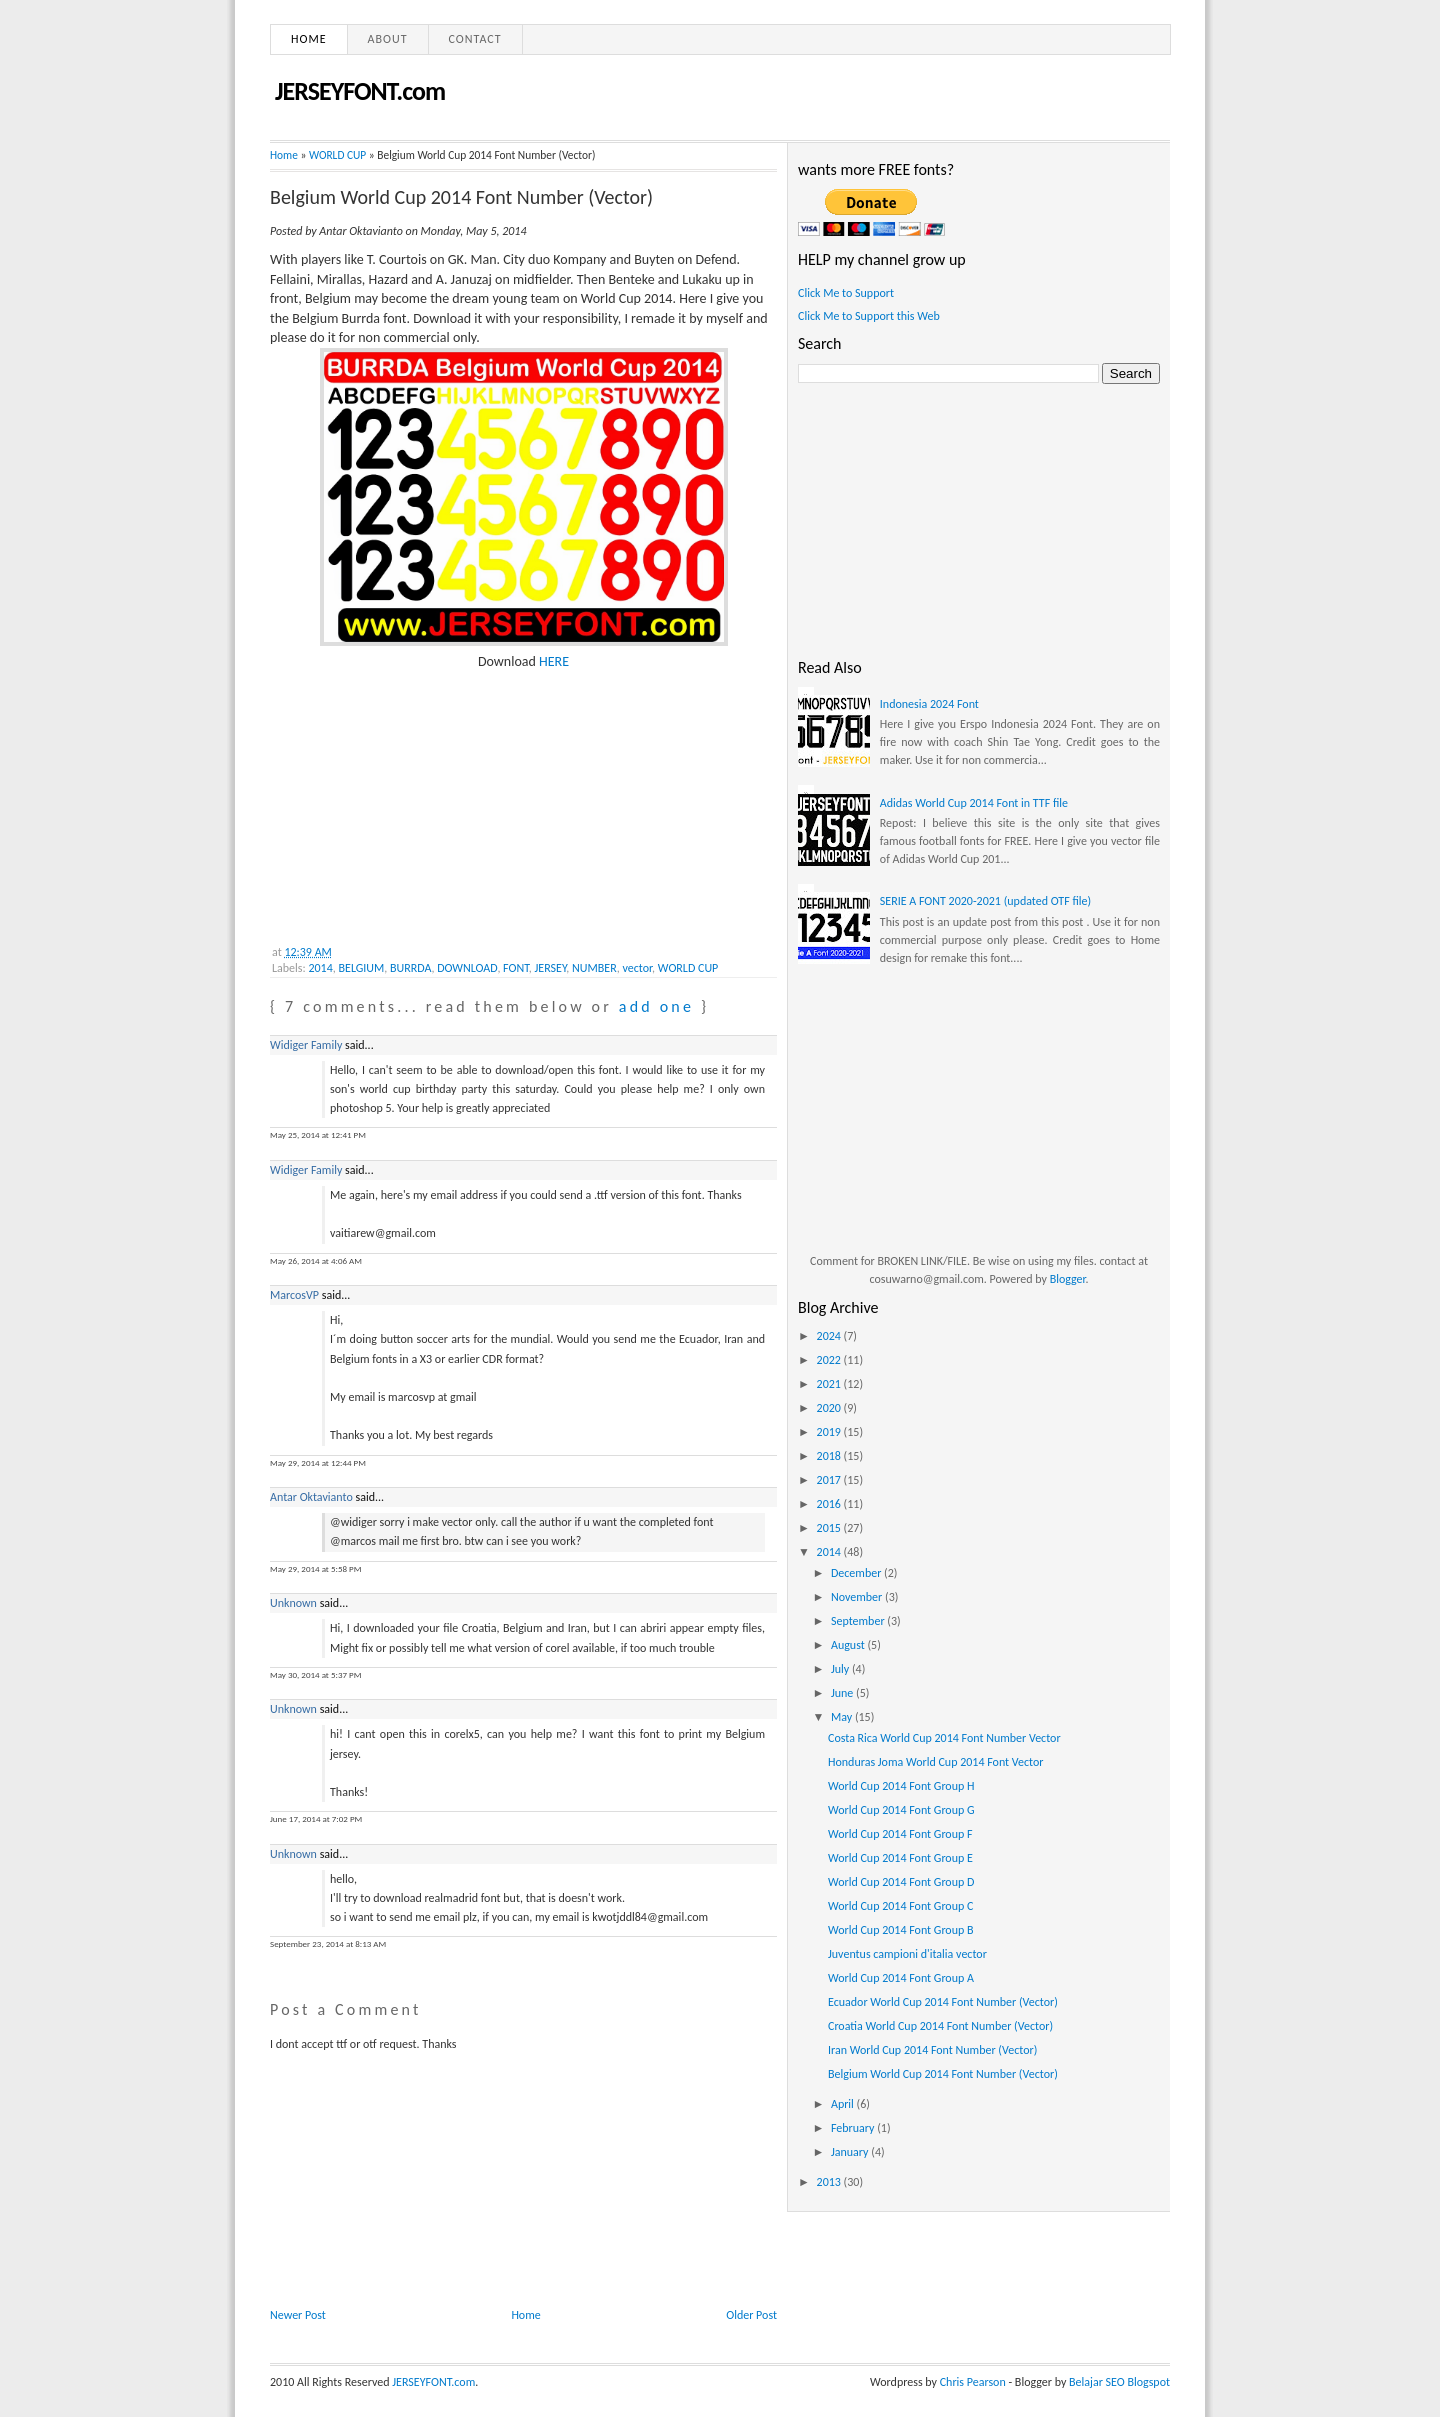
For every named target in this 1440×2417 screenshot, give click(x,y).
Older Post (751, 2315)
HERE (554, 661)
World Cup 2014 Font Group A (901, 1978)
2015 (830, 1528)
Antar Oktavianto (311, 1497)
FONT (516, 968)
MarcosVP (294, 1295)
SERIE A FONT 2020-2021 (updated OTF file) (985, 901)
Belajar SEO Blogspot (1119, 2382)
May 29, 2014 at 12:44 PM (318, 1462)
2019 (830, 1432)
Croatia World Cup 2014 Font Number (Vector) (940, 2026)
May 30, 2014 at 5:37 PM (315, 1674)
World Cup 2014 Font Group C (900, 1906)
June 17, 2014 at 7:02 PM (316, 1818)
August (849, 1645)
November (858, 1597)
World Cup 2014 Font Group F (900, 1834)
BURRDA (411, 968)
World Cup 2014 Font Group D (901, 1882)
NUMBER (594, 968)
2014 (320, 968)
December (857, 1573)
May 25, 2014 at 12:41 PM (318, 1134)
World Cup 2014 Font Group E (900, 1858)
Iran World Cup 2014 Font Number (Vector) (932, 2050)
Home (309, 39)
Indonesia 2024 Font (929, 704)
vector (637, 968)
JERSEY (551, 968)
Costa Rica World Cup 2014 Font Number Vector (944, 1738)
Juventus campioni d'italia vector (907, 1954)
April (844, 2104)
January (851, 2152)
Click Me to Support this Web (869, 316)
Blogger (1068, 1279)
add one (656, 1006)
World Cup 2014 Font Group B (901, 1930)
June (843, 1693)
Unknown (293, 1603)
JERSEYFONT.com (360, 91)
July (841, 1669)
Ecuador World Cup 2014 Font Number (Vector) (943, 2002)
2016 (830, 1504)
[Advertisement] (420, 796)
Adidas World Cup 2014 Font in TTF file (974, 803)
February (854, 2128)
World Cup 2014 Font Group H (901, 1786)
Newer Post (298, 2315)
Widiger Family (306, 1045)
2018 (830, 1456)
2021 (830, 1384)
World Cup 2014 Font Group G (901, 1810)
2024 (830, 1336)
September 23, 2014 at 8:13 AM (328, 1943)
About (388, 39)
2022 (830, 1360)
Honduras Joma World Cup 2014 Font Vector (936, 1762)
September (859, 1621)
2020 (830, 1408)
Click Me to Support (846, 293)
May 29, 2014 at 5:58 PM (315, 1568)
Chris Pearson (973, 2382)
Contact (475, 39)
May (843, 1717)
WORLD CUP (337, 155)
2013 (830, 2182)
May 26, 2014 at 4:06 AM (316, 1260)
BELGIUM (362, 968)
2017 (830, 1480)
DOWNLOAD (467, 968)
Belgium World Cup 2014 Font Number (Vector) (461, 197)
